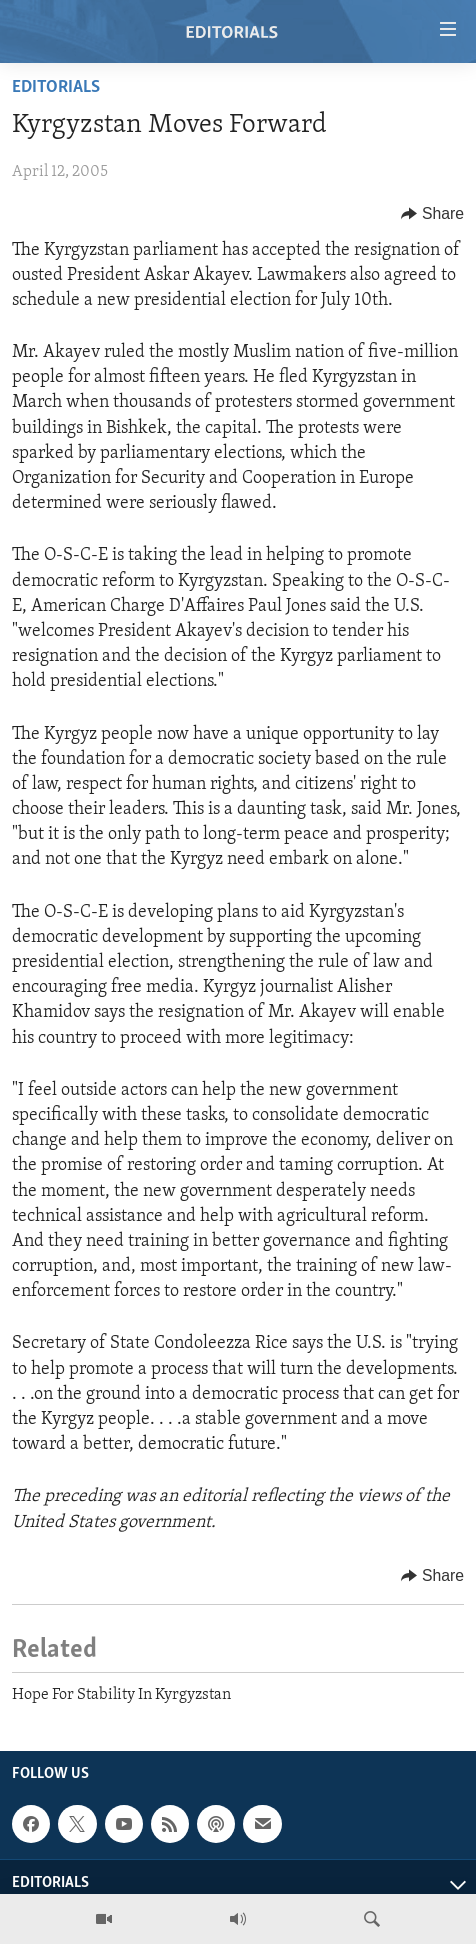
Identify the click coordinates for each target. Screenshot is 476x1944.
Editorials (56, 87)
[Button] (432, 214)
